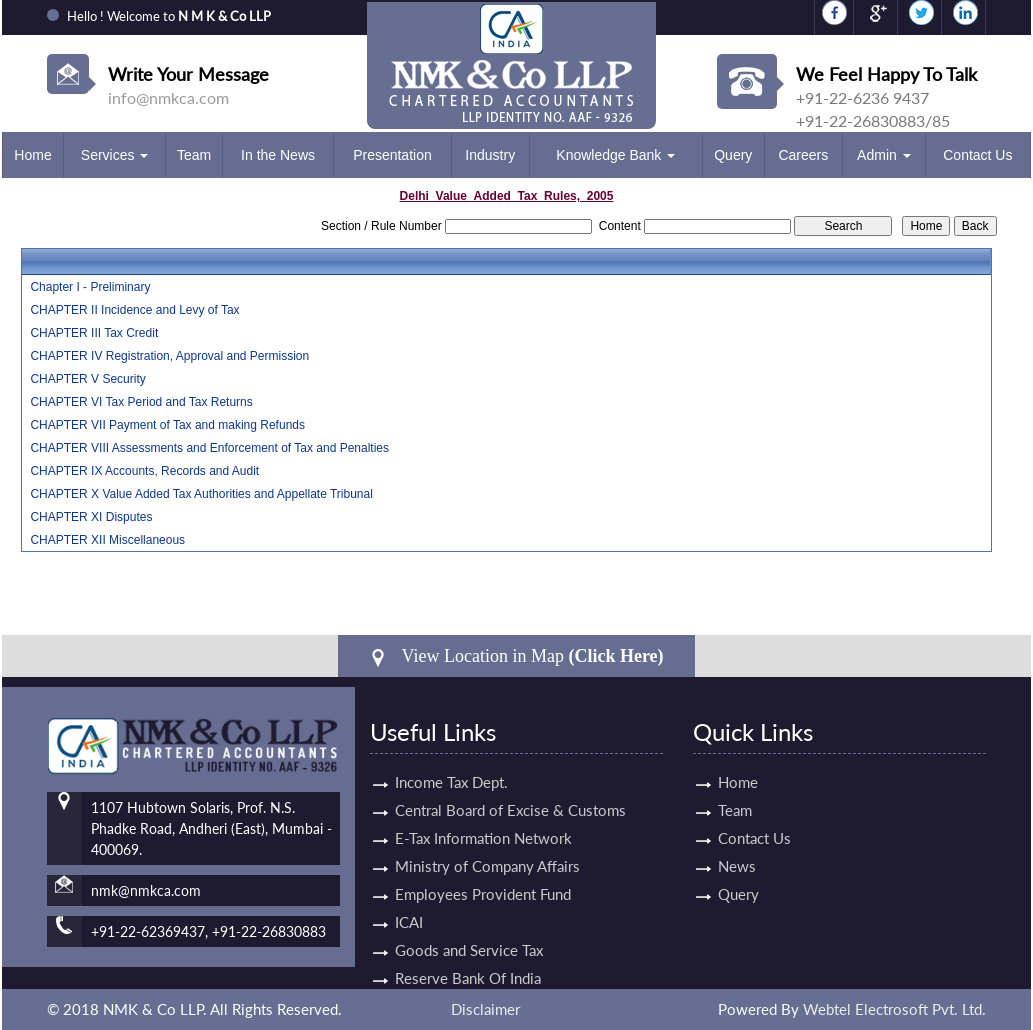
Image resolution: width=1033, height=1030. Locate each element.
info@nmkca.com (168, 97)
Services (115, 155)
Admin (884, 155)
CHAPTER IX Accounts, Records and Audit (144, 471)
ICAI (409, 899)
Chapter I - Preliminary (90, 287)
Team (194, 155)
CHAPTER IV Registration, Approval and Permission (169, 356)
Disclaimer (485, 1009)
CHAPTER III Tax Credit (94, 333)
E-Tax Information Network (483, 815)
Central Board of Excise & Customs (510, 787)
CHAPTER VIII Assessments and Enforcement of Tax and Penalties (209, 448)
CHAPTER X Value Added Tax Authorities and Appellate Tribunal (201, 494)
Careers (803, 155)
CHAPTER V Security (87, 379)
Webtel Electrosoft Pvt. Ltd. (894, 1009)
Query (733, 155)
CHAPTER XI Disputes (91, 517)
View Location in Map (516, 656)
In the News (278, 155)
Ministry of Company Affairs (487, 843)
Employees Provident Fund (483, 871)
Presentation (392, 155)
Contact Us (977, 155)
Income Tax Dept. (451, 759)
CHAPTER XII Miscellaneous (107, 540)
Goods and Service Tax (469, 927)
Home (32, 155)
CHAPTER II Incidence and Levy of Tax (134, 310)
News (714, 866)
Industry (490, 155)
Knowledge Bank (615, 155)
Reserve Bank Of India (468, 955)
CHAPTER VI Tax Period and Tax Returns (141, 402)
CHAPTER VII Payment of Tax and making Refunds (167, 425)
